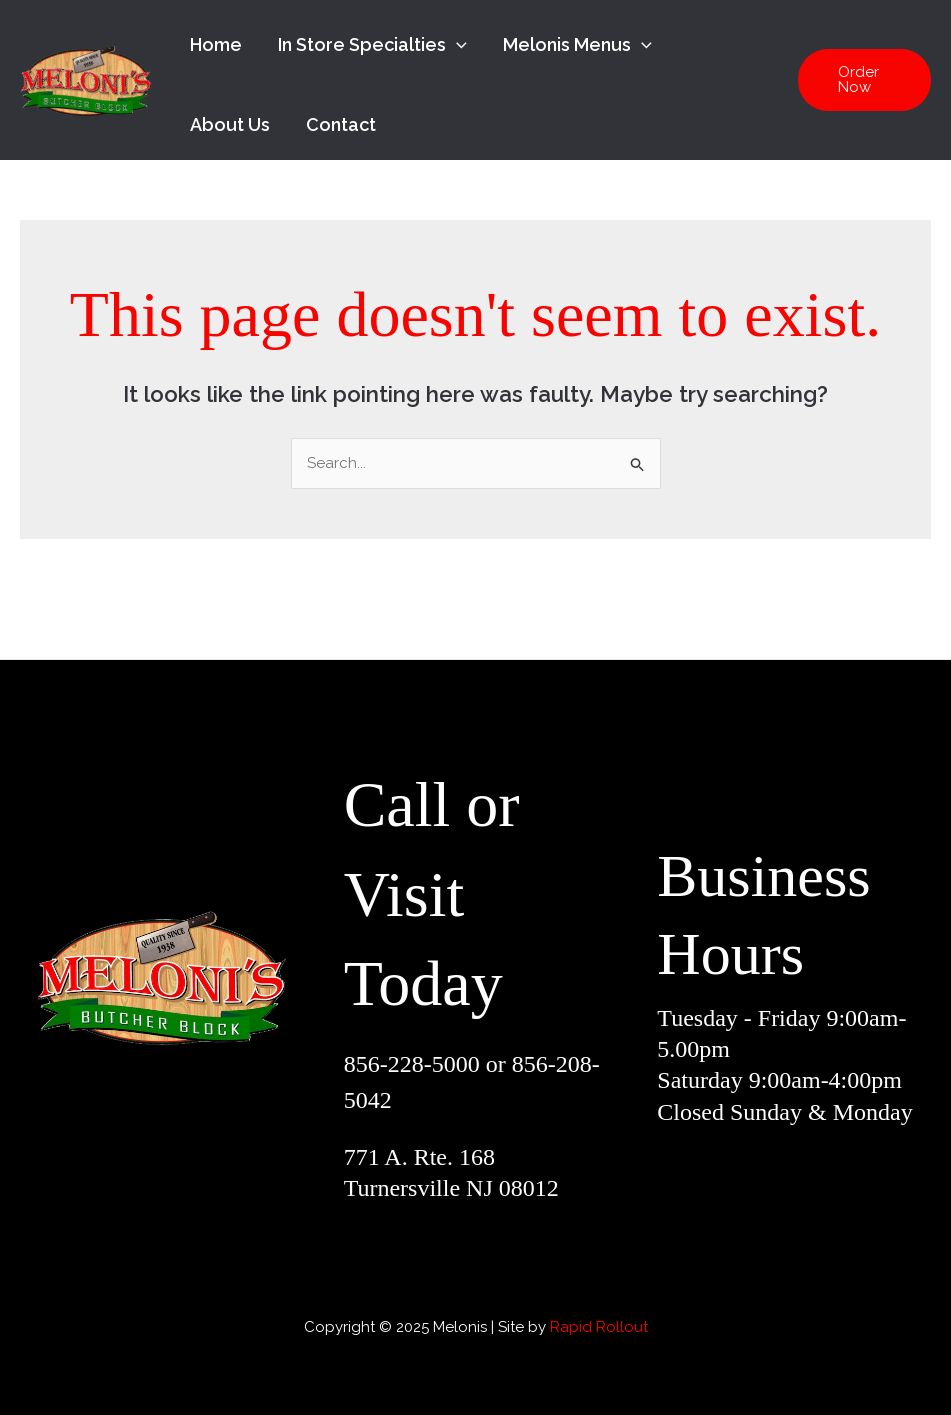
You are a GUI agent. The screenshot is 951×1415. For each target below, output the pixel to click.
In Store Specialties (372, 45)
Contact (341, 124)
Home (216, 44)
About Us (230, 124)
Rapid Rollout (599, 1327)
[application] (456, 45)
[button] (864, 80)
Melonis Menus (577, 45)
